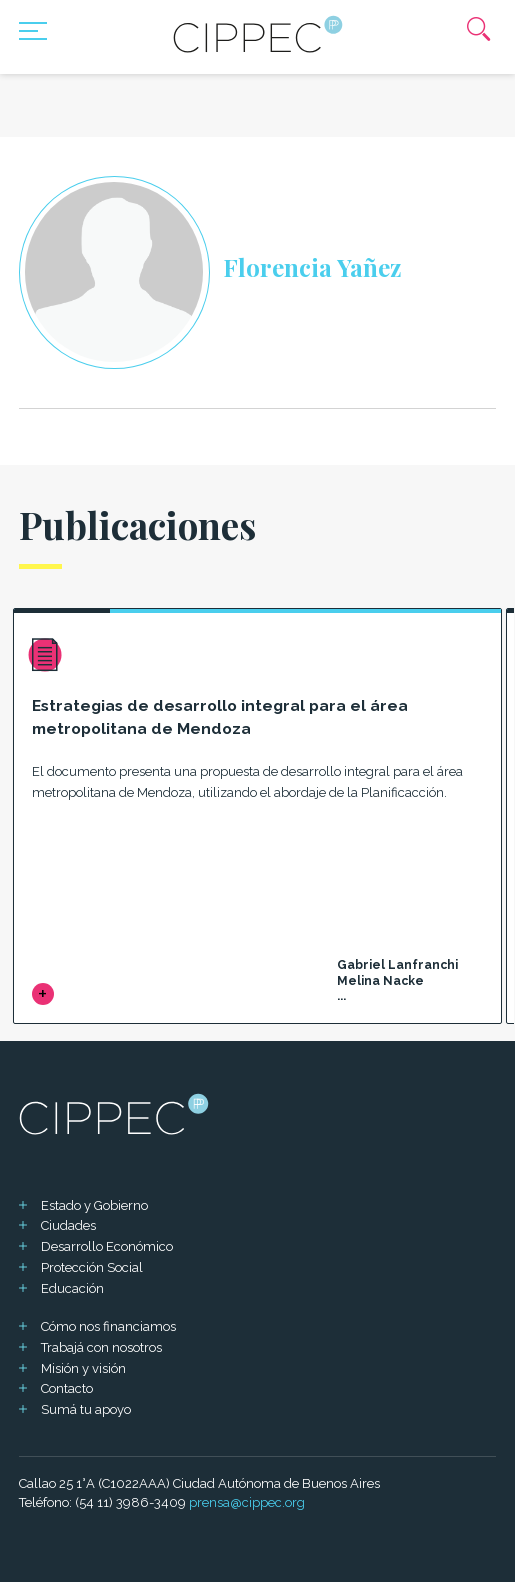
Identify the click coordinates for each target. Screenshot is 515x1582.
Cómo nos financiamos (108, 1326)
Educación (72, 1288)
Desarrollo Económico (107, 1246)
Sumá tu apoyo (86, 1409)
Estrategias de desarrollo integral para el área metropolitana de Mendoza (220, 717)
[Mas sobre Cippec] (258, 34)
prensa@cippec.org (247, 1502)
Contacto (67, 1388)
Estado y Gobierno (94, 1205)
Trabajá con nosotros (101, 1347)
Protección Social (92, 1267)
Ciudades (68, 1225)
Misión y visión (83, 1368)
